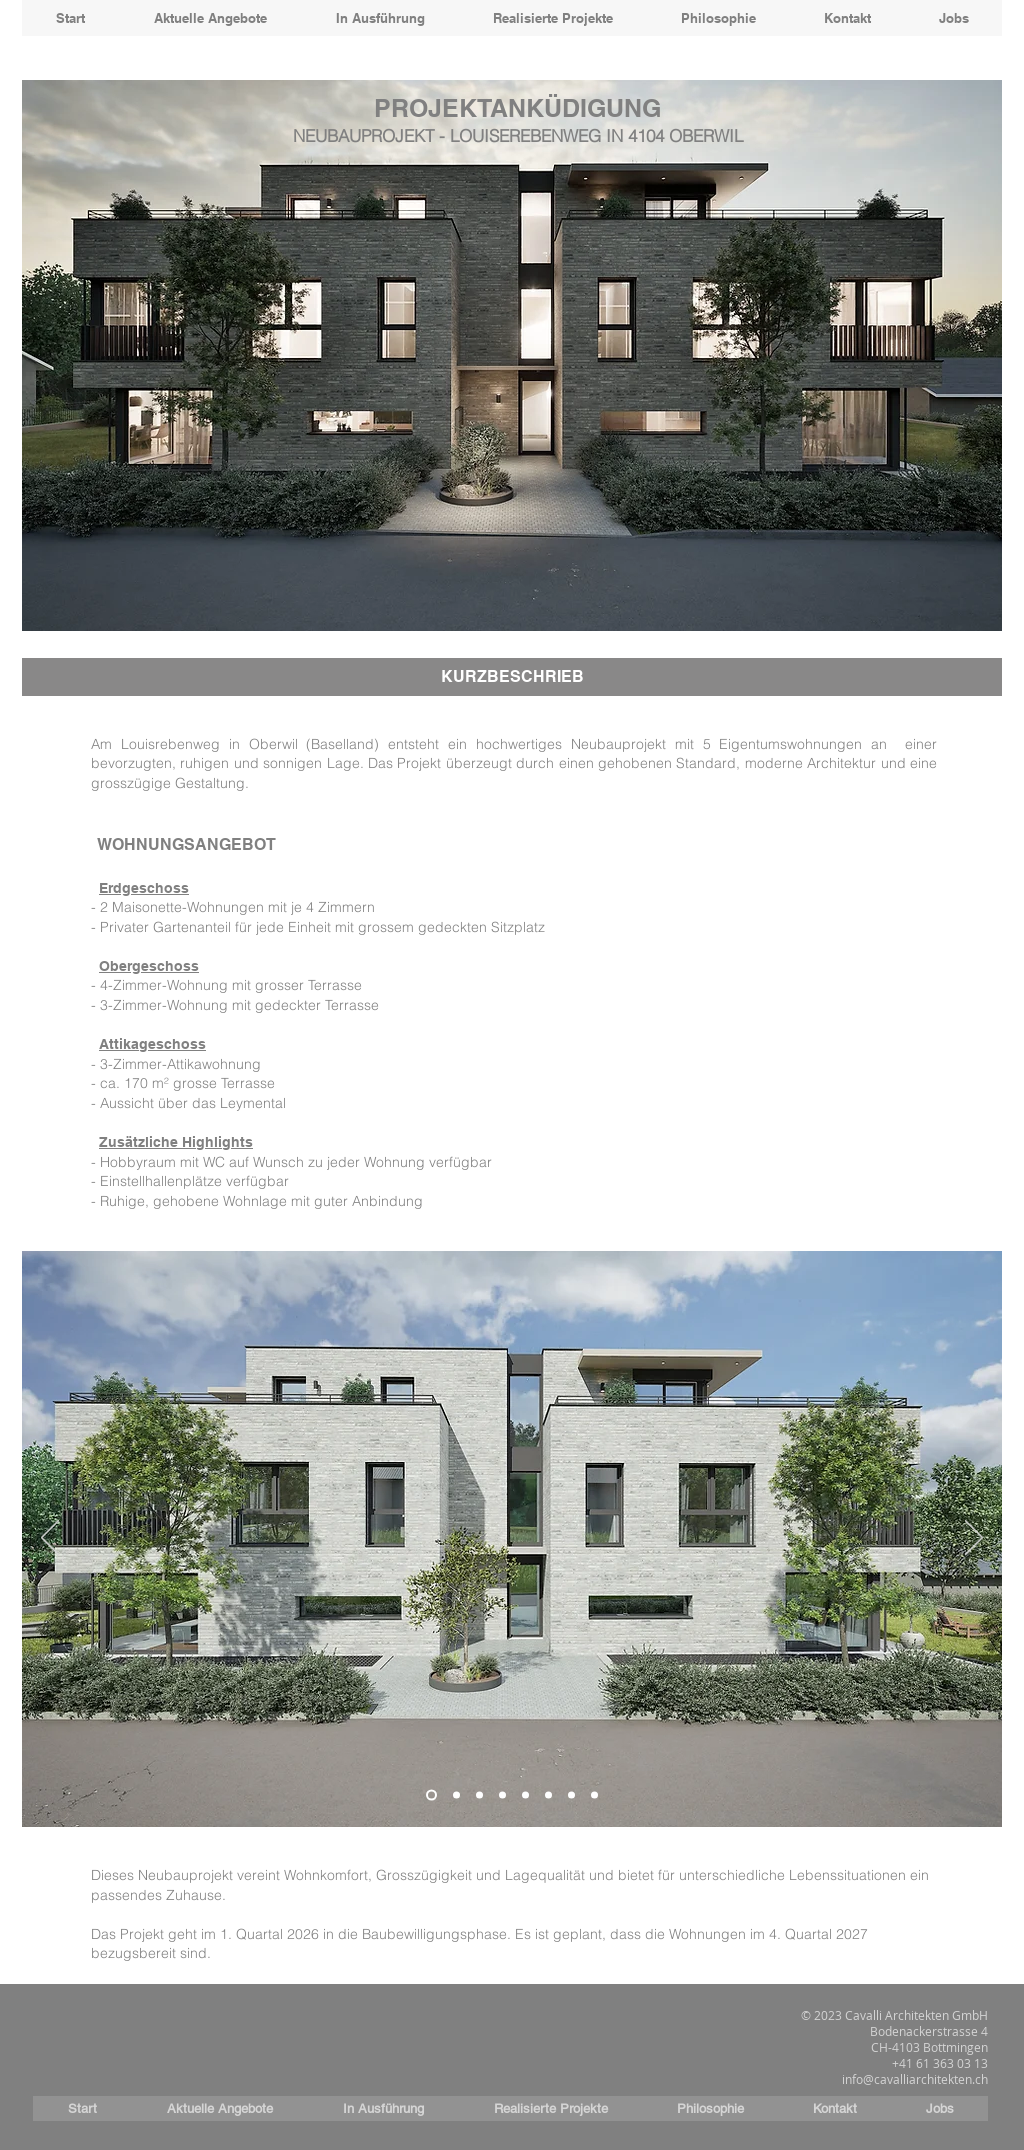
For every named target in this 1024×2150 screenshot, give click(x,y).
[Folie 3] (479, 1794)
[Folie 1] (431, 1794)
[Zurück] (50, 1539)
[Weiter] (974, 1539)
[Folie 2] (456, 1794)
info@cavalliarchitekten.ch (915, 2079)
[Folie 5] (525, 1794)
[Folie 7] (571, 1794)
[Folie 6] (548, 1794)
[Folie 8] (594, 1794)
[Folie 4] (502, 1794)
